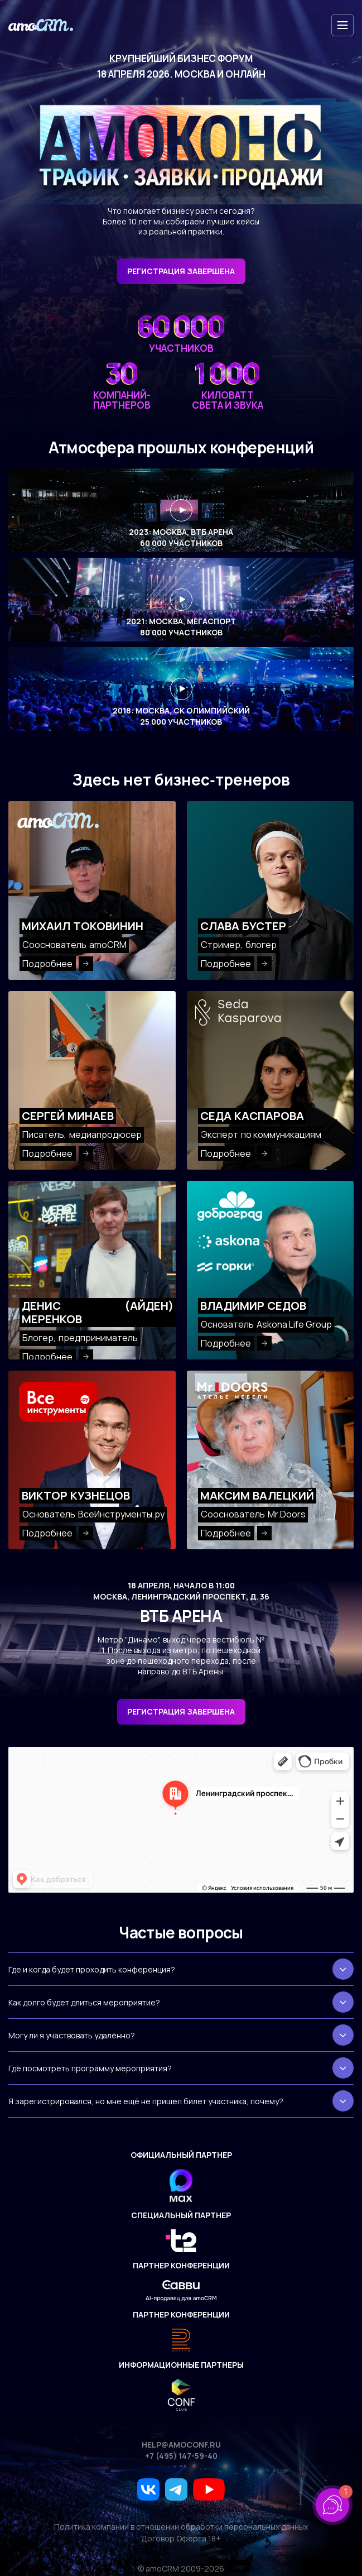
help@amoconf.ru (181, 2445)
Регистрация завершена (181, 1711)
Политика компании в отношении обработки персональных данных (181, 2527)
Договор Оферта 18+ (181, 2539)
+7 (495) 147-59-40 (181, 2456)
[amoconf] (40, 25)
